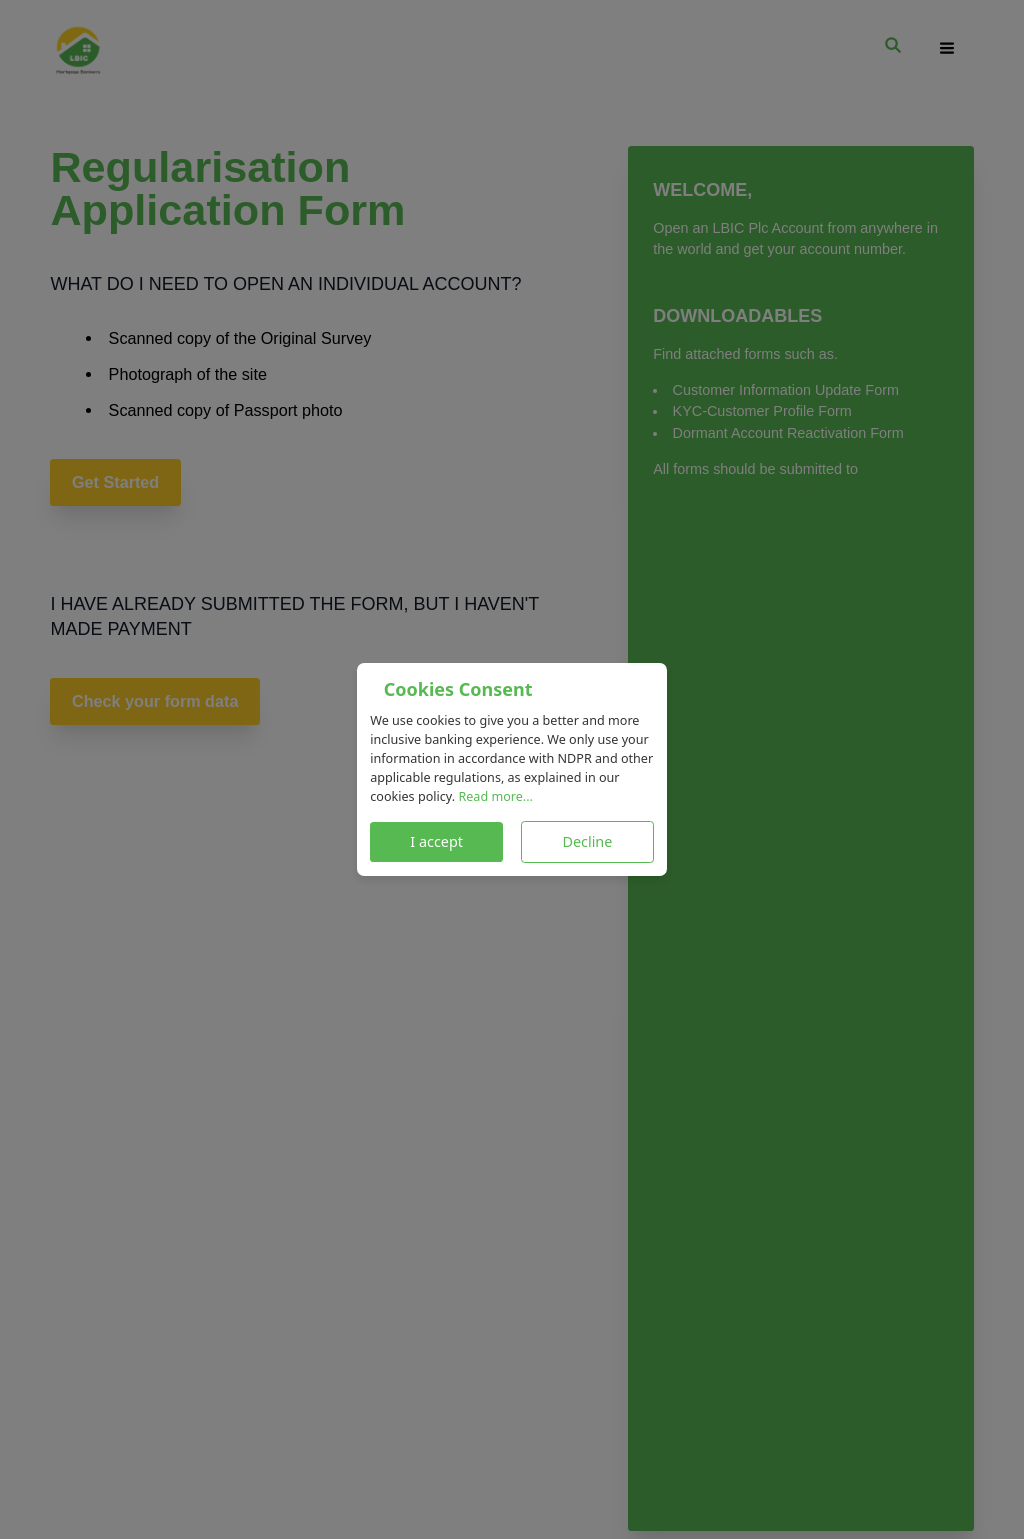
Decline (587, 841)
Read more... (495, 796)
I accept (436, 841)
